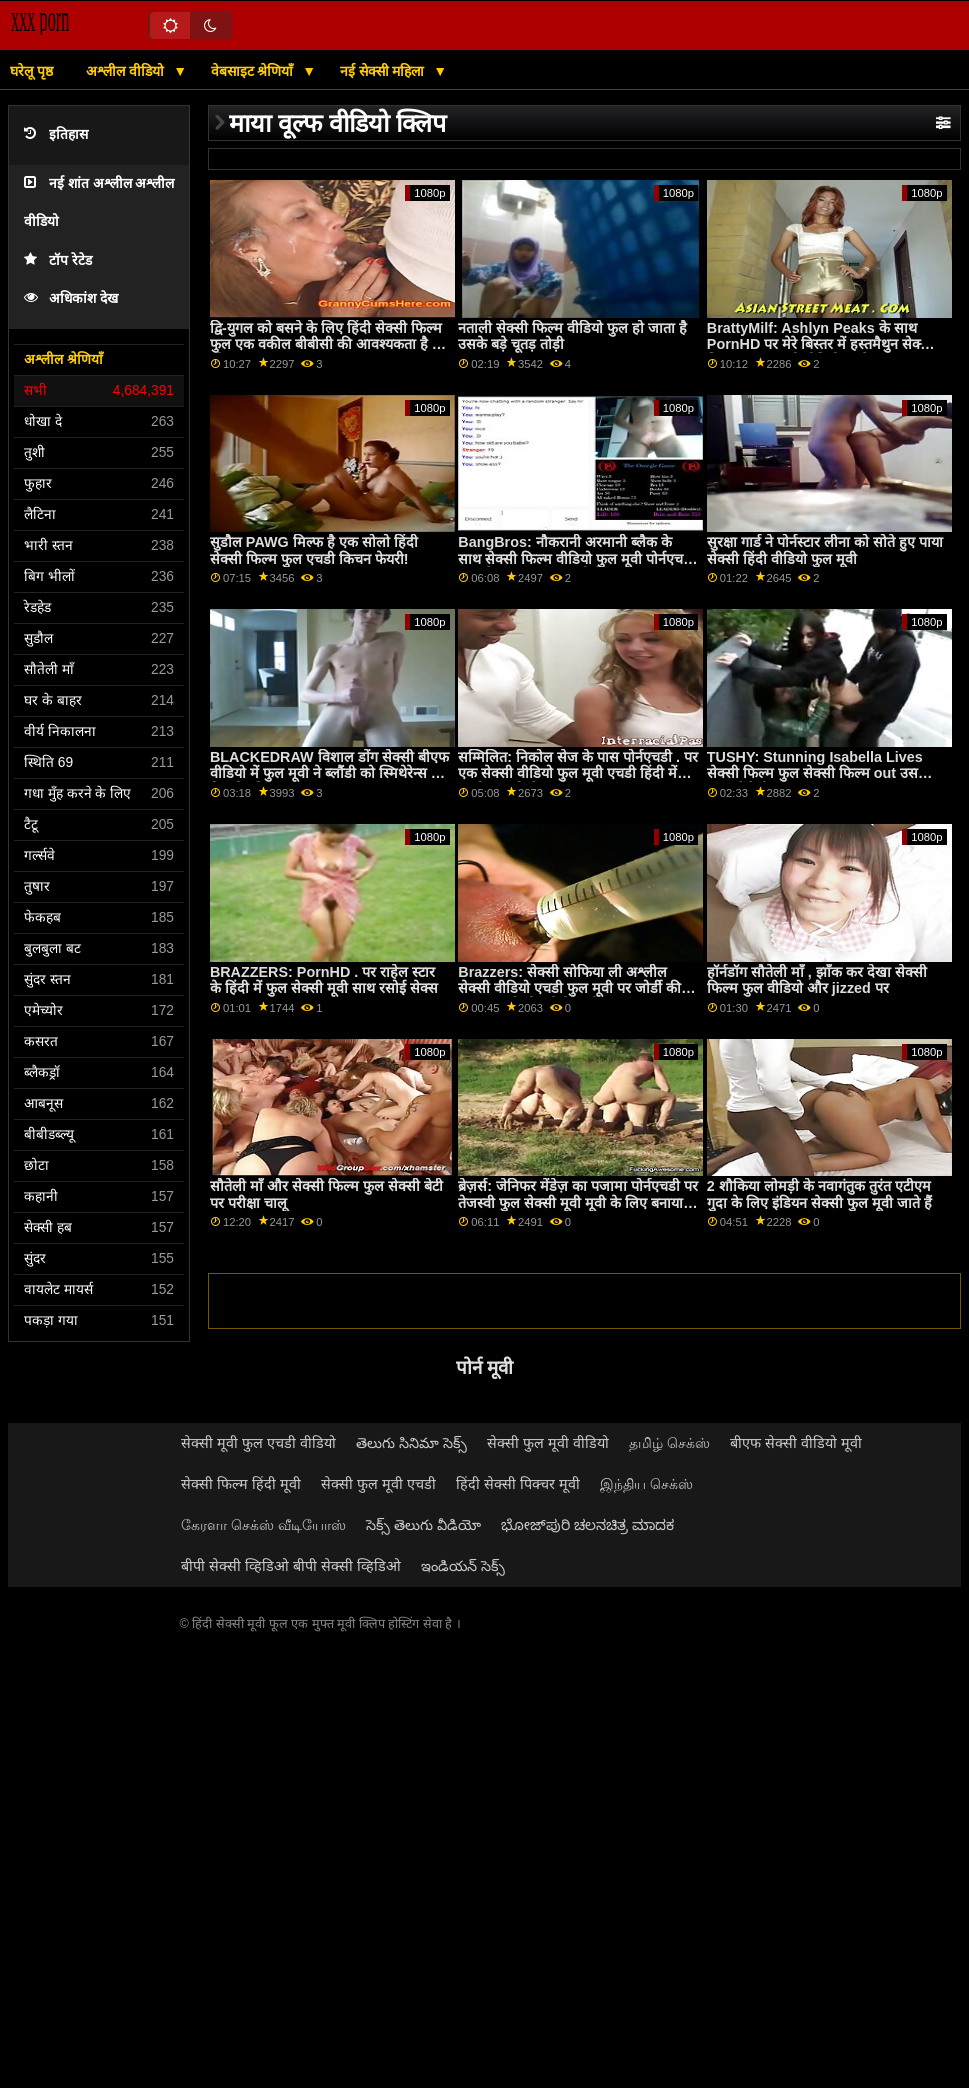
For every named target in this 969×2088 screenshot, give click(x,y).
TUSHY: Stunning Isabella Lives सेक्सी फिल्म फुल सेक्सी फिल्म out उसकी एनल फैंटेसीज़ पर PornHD (820, 773)
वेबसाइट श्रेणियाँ (254, 71)
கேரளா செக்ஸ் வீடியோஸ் (263, 1525)
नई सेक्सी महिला (384, 71)
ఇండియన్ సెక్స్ (463, 1566)
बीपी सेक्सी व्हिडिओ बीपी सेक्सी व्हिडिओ (291, 1566)
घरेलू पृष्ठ (31, 71)
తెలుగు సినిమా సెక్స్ (411, 1443)
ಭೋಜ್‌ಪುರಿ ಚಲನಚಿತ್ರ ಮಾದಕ (587, 1525)
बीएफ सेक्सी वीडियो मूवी (796, 1443)
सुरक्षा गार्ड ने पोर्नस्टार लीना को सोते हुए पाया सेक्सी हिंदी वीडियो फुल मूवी (825, 550)
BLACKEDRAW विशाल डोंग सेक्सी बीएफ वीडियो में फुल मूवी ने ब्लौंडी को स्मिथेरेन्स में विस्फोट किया (329, 773)
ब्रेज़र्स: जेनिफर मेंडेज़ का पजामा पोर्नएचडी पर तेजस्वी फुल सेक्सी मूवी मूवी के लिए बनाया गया (578, 1202)
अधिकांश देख (71, 298)
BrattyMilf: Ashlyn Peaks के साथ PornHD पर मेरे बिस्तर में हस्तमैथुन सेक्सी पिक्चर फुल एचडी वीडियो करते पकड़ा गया (820, 344)
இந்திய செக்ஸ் (646, 1484)
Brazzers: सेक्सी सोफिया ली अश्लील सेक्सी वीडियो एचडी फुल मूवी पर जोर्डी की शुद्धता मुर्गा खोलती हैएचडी (569, 988)
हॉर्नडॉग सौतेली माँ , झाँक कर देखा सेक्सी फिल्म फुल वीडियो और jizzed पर (817, 980)
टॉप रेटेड (58, 260)
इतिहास (56, 134)
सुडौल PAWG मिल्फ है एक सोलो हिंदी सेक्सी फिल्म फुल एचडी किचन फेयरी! (314, 550)
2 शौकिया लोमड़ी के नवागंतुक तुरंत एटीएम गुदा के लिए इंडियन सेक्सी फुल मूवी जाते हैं (819, 1194)
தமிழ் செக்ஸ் (669, 1443)
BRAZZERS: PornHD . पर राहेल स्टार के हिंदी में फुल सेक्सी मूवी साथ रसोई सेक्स (324, 980)
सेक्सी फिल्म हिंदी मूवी (241, 1484)
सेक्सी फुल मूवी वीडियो (548, 1443)
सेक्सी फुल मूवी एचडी (378, 1484)
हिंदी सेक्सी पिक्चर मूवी (518, 1484)
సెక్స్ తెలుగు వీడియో (423, 1525)
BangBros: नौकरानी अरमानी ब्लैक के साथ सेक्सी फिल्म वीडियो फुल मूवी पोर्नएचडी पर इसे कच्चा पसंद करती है (576, 558)
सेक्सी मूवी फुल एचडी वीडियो (258, 1443)
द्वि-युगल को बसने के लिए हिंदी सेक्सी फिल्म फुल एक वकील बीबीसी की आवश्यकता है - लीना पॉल (326, 344)
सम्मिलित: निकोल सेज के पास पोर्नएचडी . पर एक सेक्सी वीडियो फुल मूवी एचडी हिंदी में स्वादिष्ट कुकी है (578, 773)
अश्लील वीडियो (127, 71)
